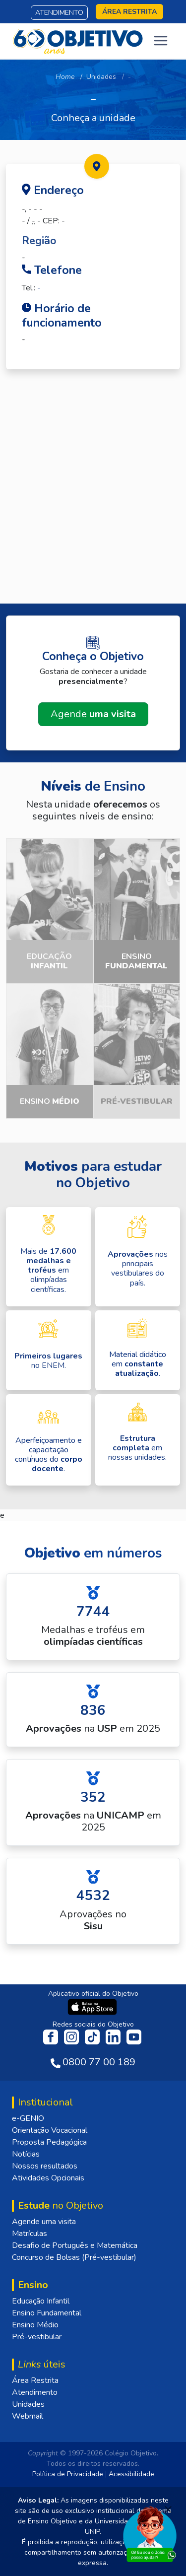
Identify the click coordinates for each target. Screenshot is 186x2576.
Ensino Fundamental (46, 2312)
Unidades (101, 76)
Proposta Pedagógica (49, 2142)
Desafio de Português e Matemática (74, 2245)
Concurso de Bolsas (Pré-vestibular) (74, 2257)
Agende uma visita (44, 2221)
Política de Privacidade (67, 2474)
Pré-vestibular (37, 2336)
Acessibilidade (131, 2474)
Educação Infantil (40, 2301)
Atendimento (59, 12)
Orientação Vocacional (49, 2130)
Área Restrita (35, 2380)
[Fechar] (168, 2509)
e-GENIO (28, 2118)
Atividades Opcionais (48, 2177)
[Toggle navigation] (160, 40)
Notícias (26, 2154)
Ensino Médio (35, 2324)
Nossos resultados (44, 2166)
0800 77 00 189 (98, 2062)
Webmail (27, 2416)
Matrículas (29, 2233)
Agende (93, 714)
